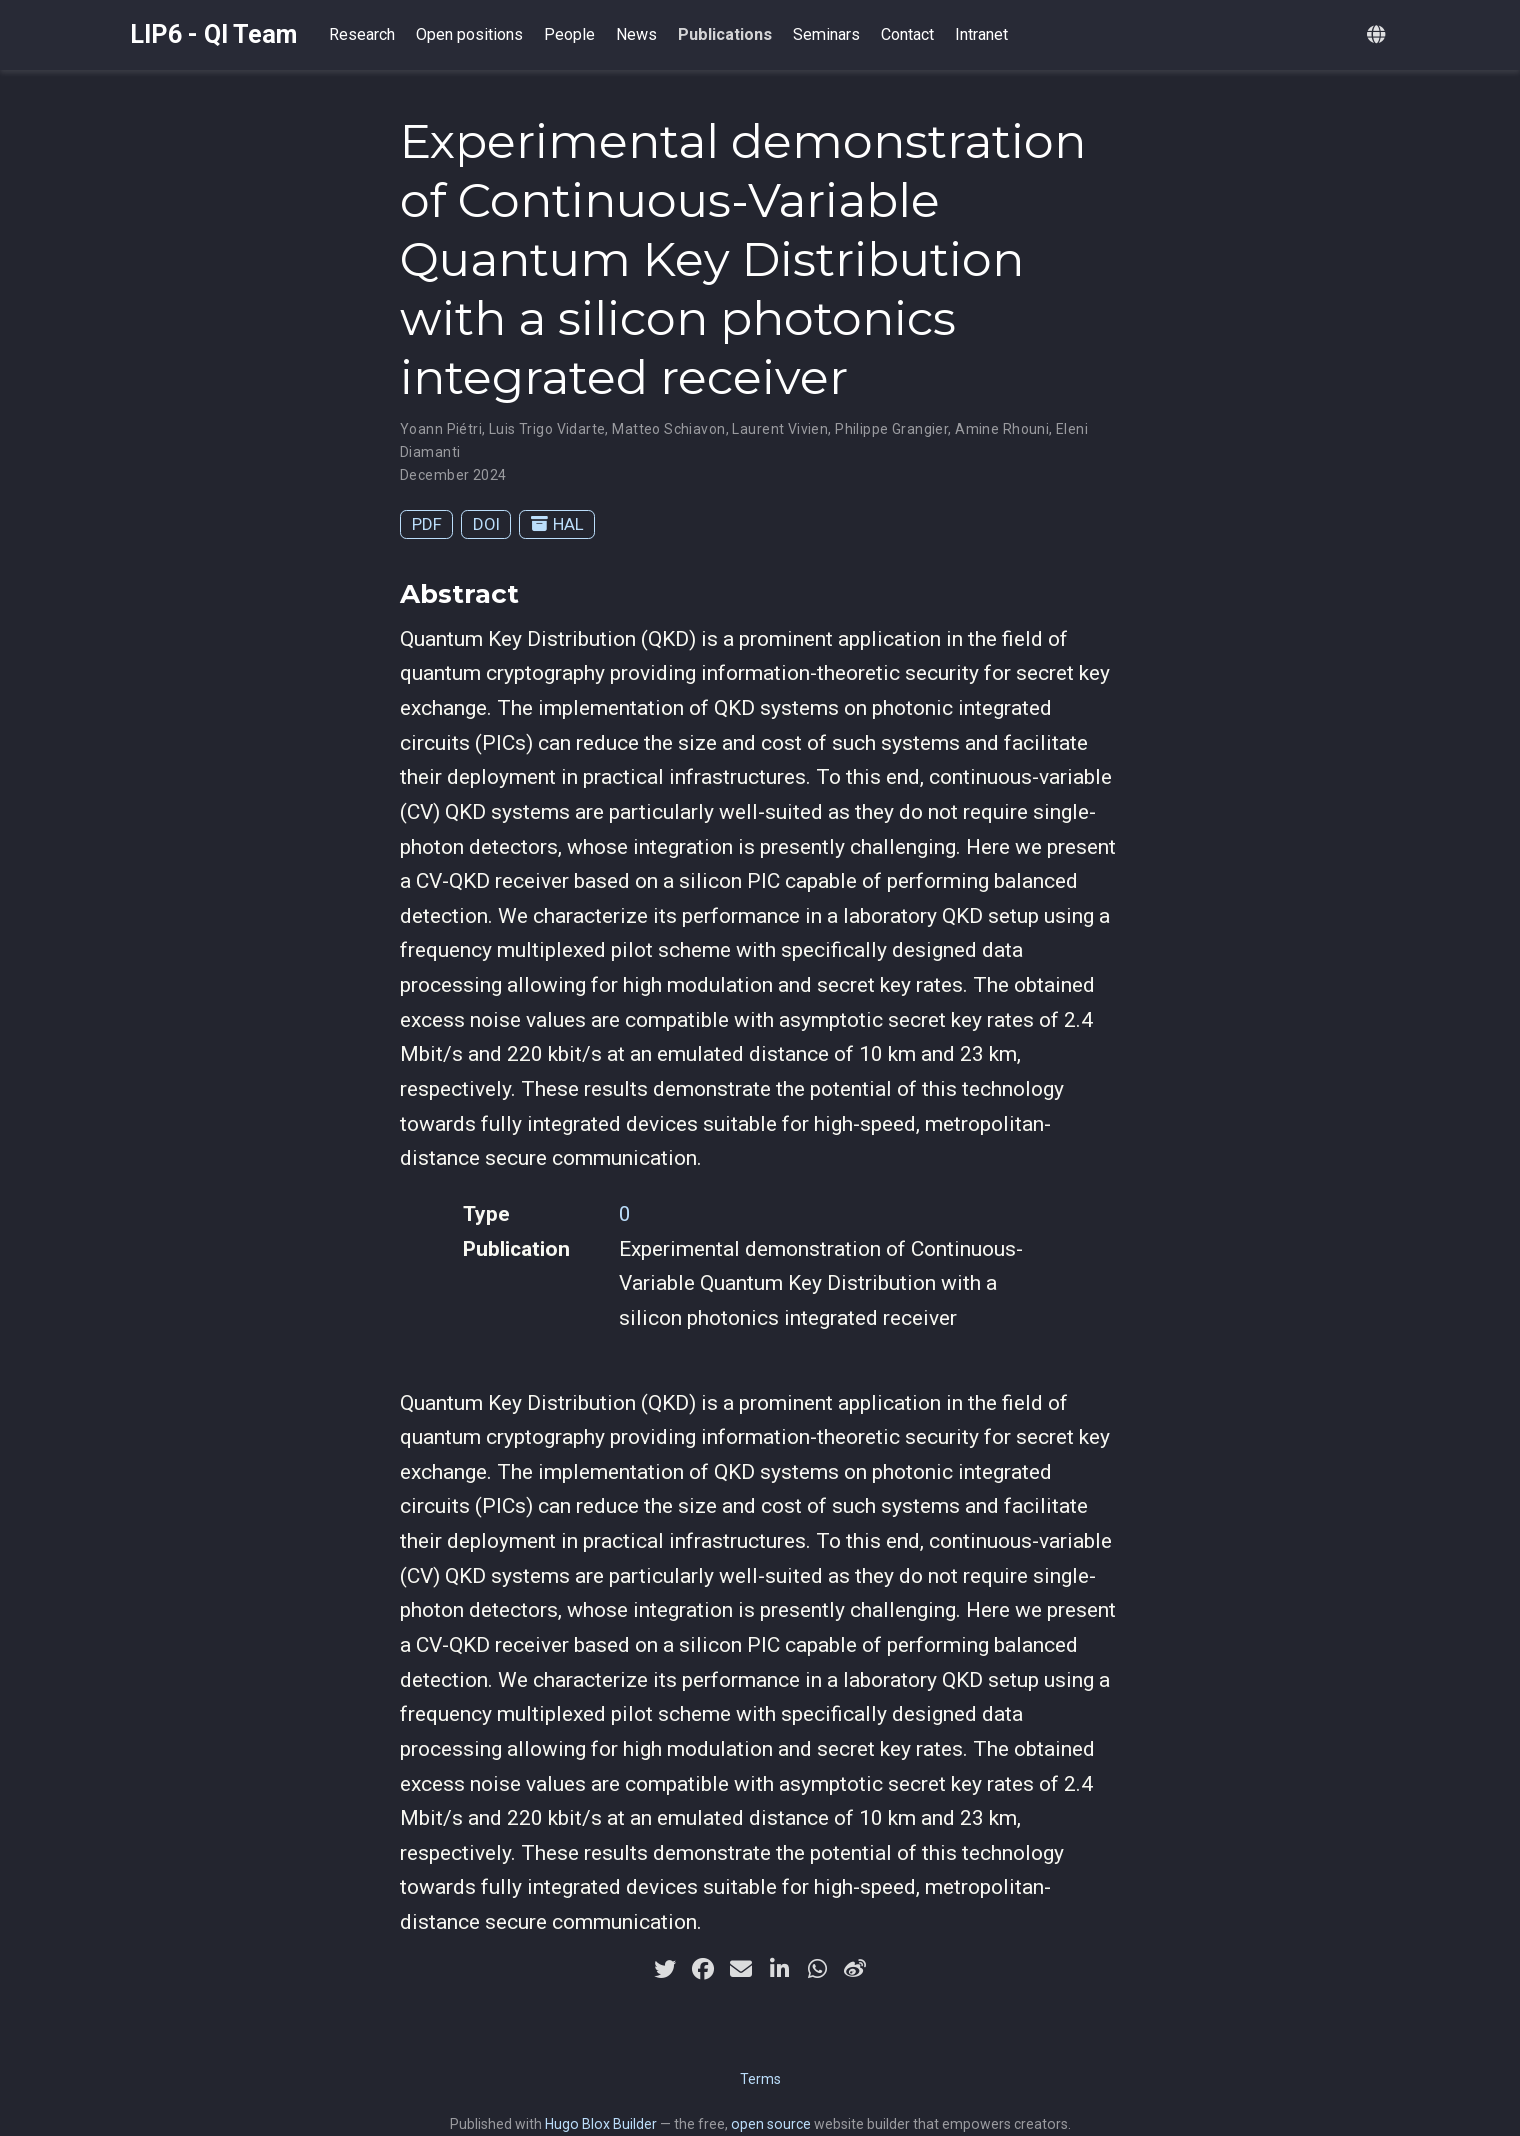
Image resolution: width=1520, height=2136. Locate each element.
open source (771, 2124)
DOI (486, 524)
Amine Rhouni (1002, 429)
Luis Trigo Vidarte (547, 429)
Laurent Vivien (780, 429)
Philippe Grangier (891, 429)
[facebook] (703, 1969)
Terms (760, 2079)
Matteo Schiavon (668, 429)
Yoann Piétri (441, 429)
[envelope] (741, 1969)
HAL (557, 524)
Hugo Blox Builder (601, 2124)
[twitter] (665, 1969)
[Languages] (1378, 35)
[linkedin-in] (779, 1969)
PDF (427, 524)
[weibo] (855, 1969)
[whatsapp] (817, 1969)
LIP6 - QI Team (213, 34)
